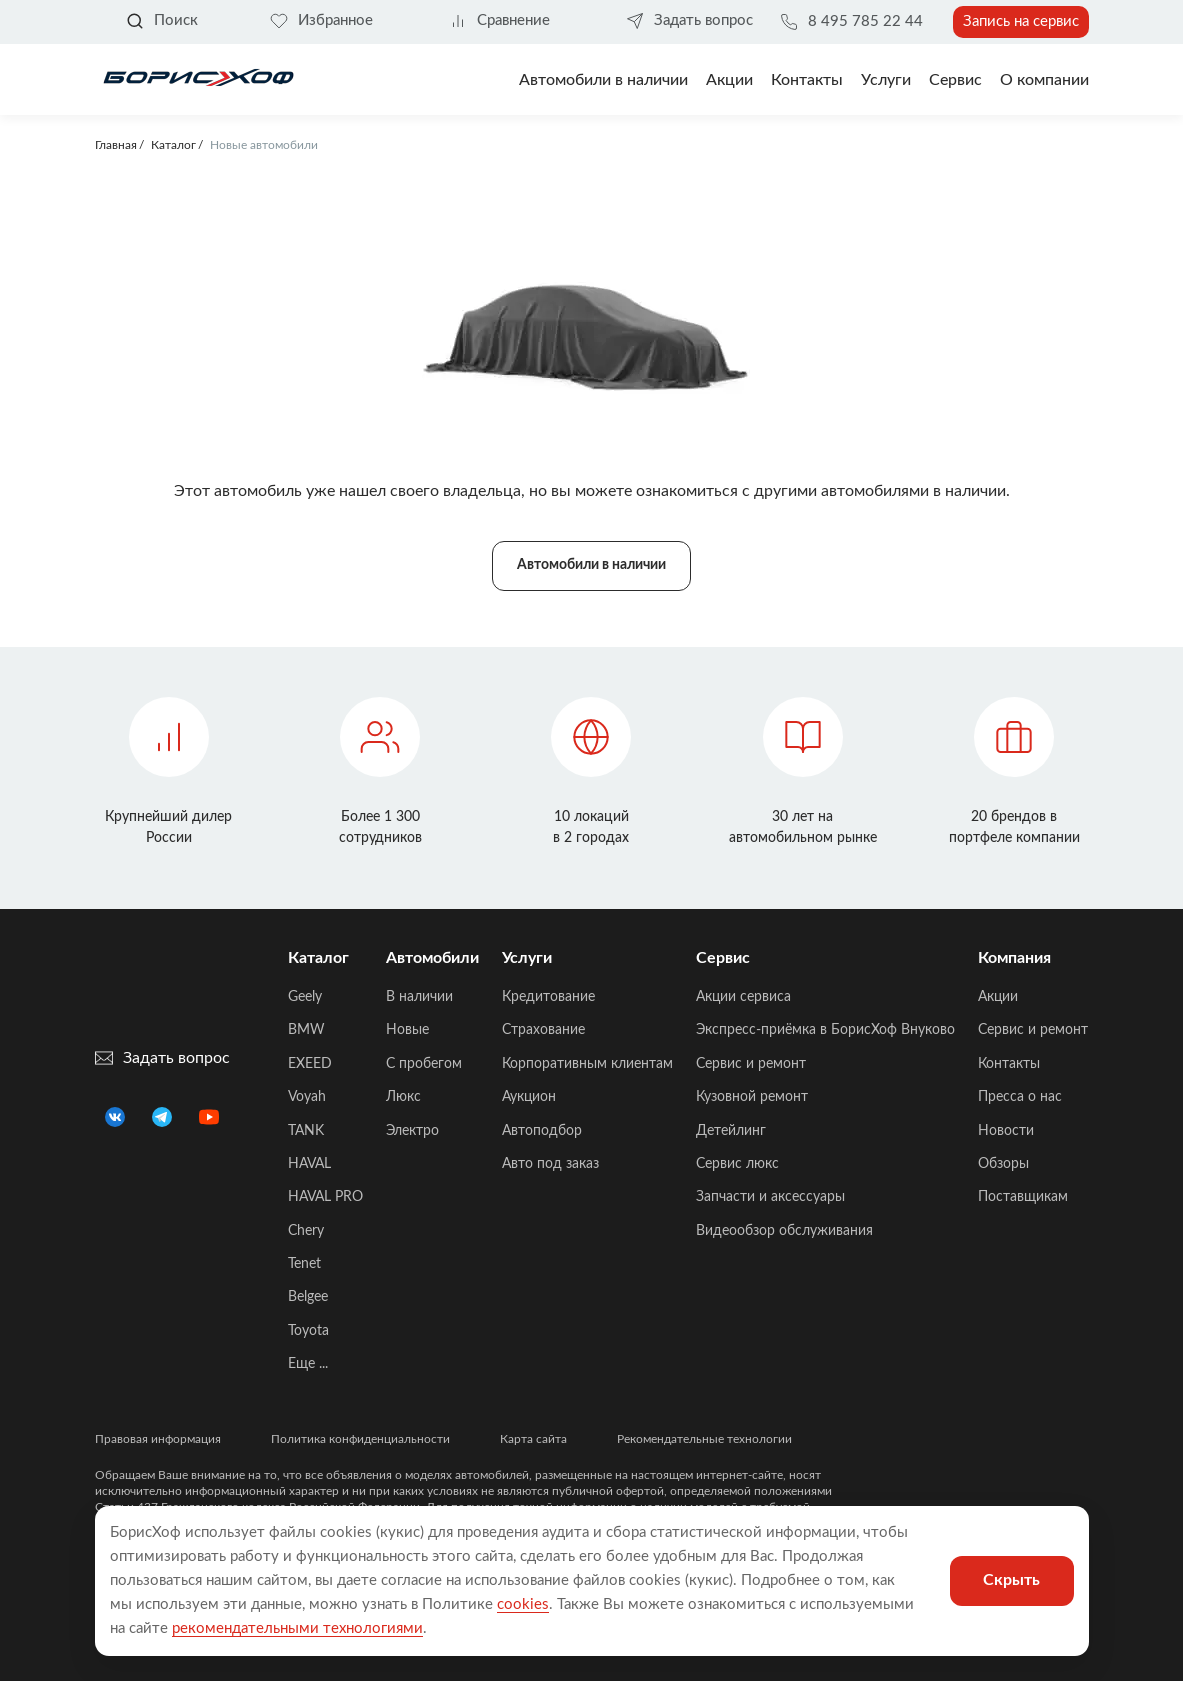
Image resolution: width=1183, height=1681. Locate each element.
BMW (306, 1030)
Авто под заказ (550, 1164)
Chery (306, 1231)
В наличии (419, 997)
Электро (412, 1131)
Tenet (304, 1264)
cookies (523, 1604)
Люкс (403, 1097)
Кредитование (548, 997)
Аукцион (529, 1097)
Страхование (543, 1030)
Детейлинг (731, 1131)
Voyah (307, 1097)
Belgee (308, 1297)
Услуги (886, 80)
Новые (407, 1030)
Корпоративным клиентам (587, 1064)
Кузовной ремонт (752, 1097)
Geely (305, 997)
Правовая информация (158, 1439)
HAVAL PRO (325, 1197)
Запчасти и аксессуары (770, 1197)
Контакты (807, 80)
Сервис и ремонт (751, 1064)
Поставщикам (1023, 1197)
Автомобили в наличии (603, 80)
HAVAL (309, 1164)
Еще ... (308, 1364)
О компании (1044, 80)
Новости (1006, 1131)
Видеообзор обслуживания (784, 1231)
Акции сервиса (743, 997)
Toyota (308, 1331)
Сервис (955, 80)
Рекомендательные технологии (704, 1439)
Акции (998, 997)
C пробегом (424, 1064)
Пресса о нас (1020, 1097)
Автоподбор (542, 1131)
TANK (306, 1131)
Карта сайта (533, 1439)
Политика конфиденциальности (360, 1439)
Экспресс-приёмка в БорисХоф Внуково (825, 1030)
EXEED (310, 1064)
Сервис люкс (737, 1164)
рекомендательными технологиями (297, 1628)
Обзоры (1003, 1164)
